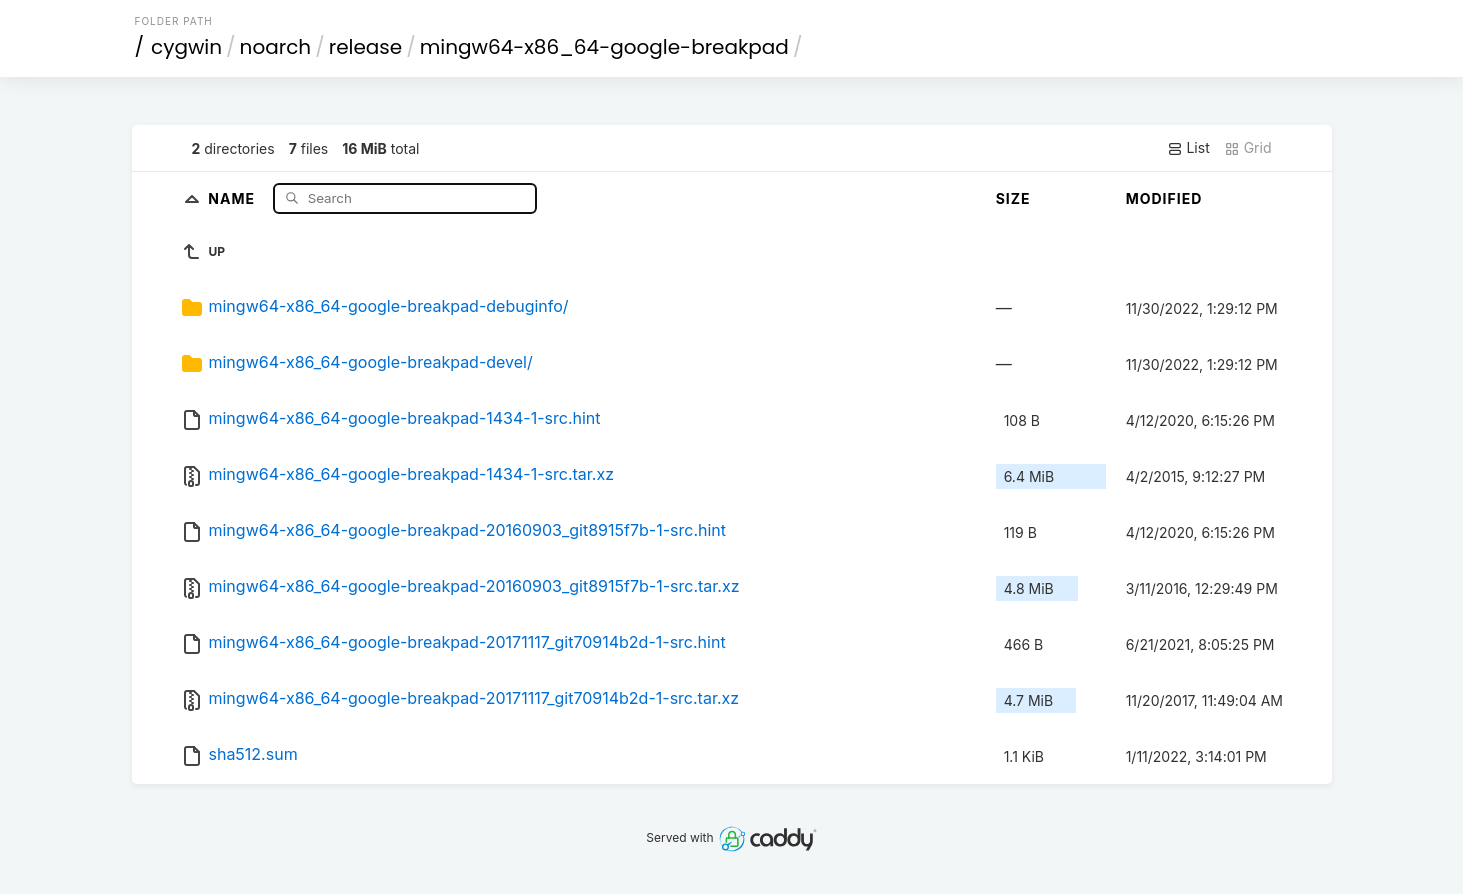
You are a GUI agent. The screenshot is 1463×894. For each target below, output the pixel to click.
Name (233, 197)
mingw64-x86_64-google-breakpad (604, 47)
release (366, 47)
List (1188, 148)
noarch (276, 47)
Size (1013, 198)
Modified (1164, 198)
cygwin (186, 47)
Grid (1248, 148)
